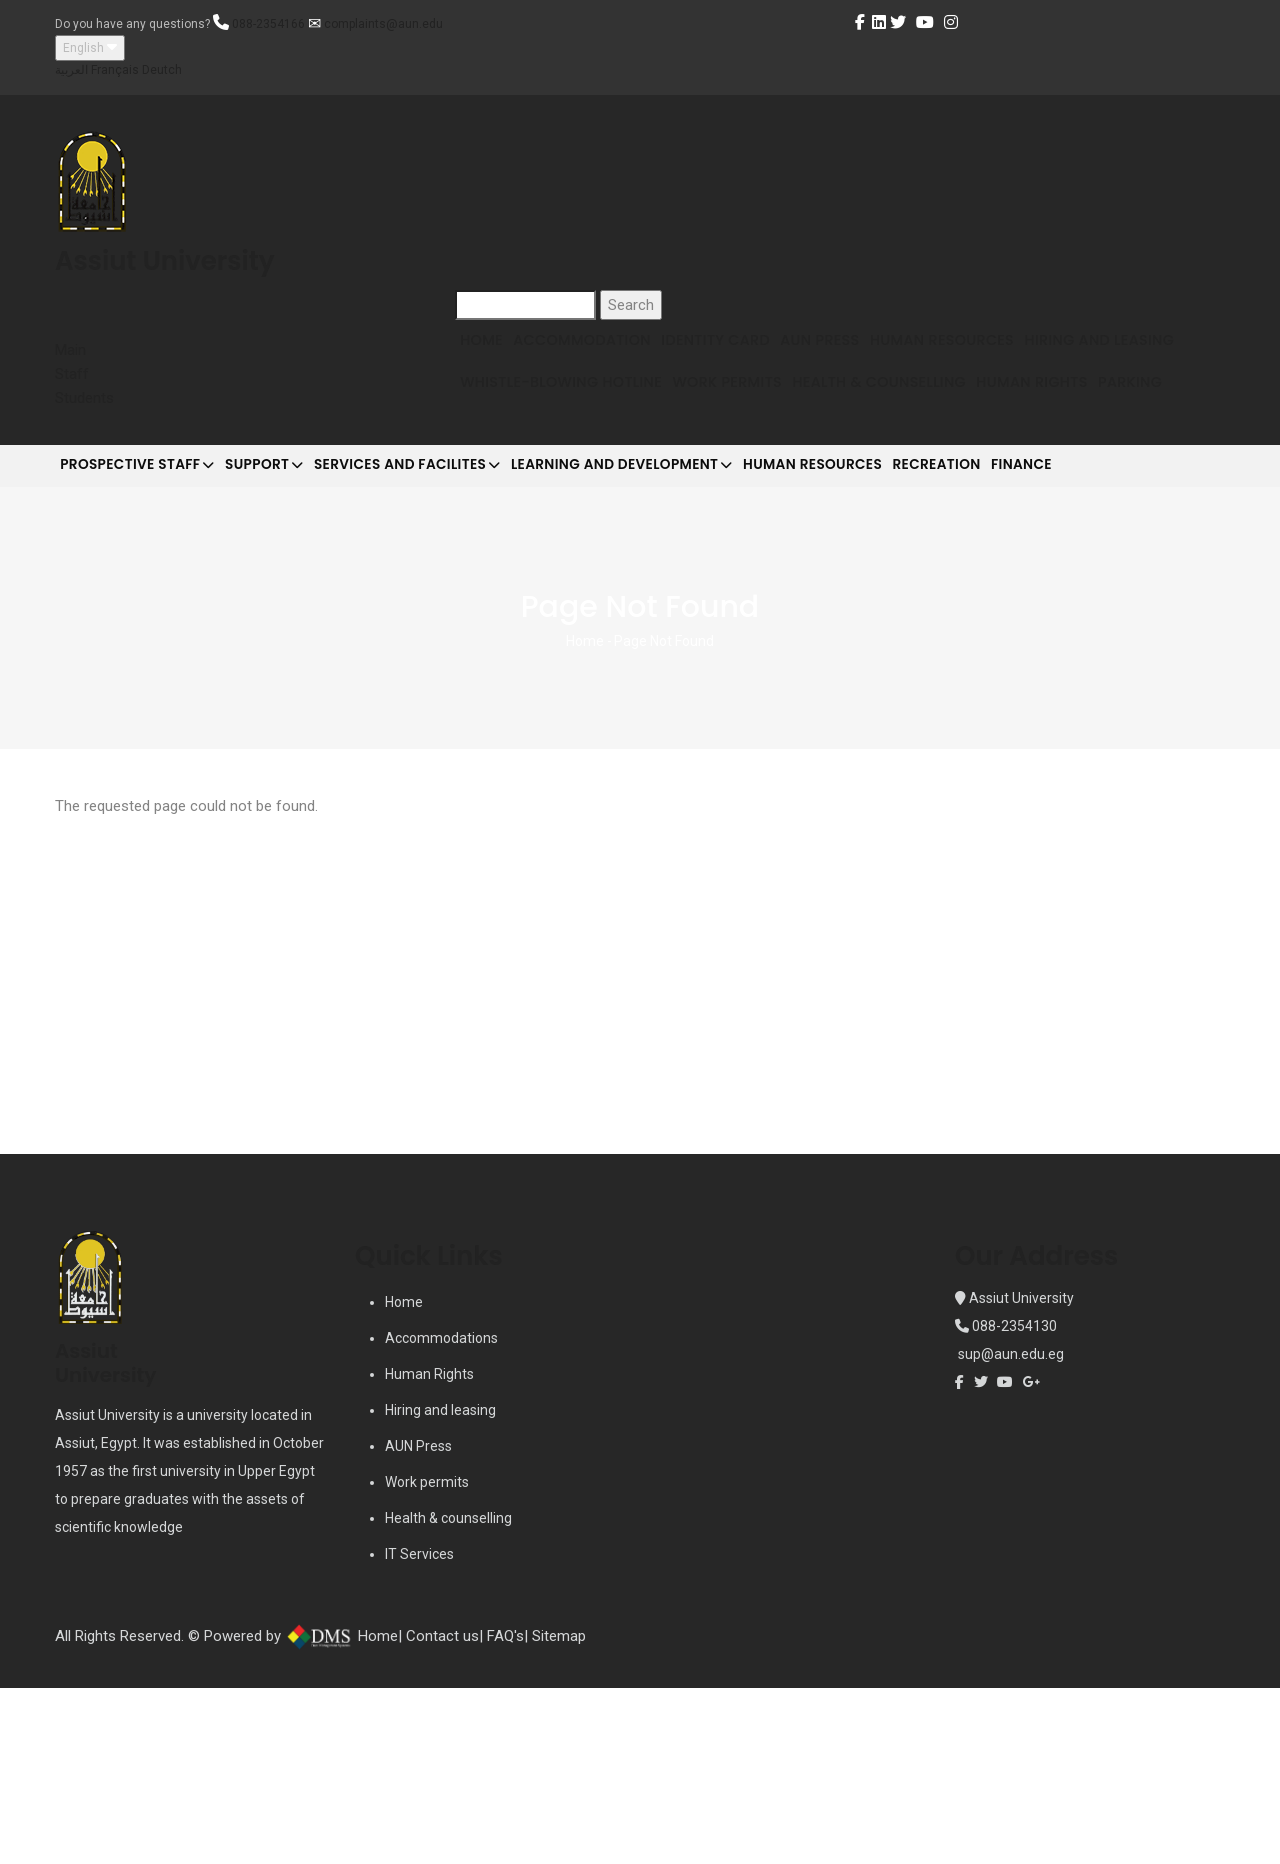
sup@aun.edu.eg (1009, 1531)
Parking (643, 510)
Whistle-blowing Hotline (751, 433)
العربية (71, 70)
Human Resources (1027, 357)
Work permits (427, 1659)
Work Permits (936, 433)
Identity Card (762, 357)
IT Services (419, 1731)
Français (115, 70)
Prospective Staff (150, 624)
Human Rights (525, 510)
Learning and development (709, 624)
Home (491, 357)
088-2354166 (268, 24)
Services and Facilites (468, 624)
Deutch (162, 70)
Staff (72, 374)
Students (84, 398)
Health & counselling (448, 1695)
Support (300, 624)
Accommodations (441, 1515)
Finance (1178, 622)
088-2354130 (1014, 1503)
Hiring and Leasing (545, 433)
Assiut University (1020, 1475)
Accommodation (610, 357)
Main (70, 350)
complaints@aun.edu (383, 24)
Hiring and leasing (440, 1587)
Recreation (1071, 622)
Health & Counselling (1108, 433)
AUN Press (886, 357)
